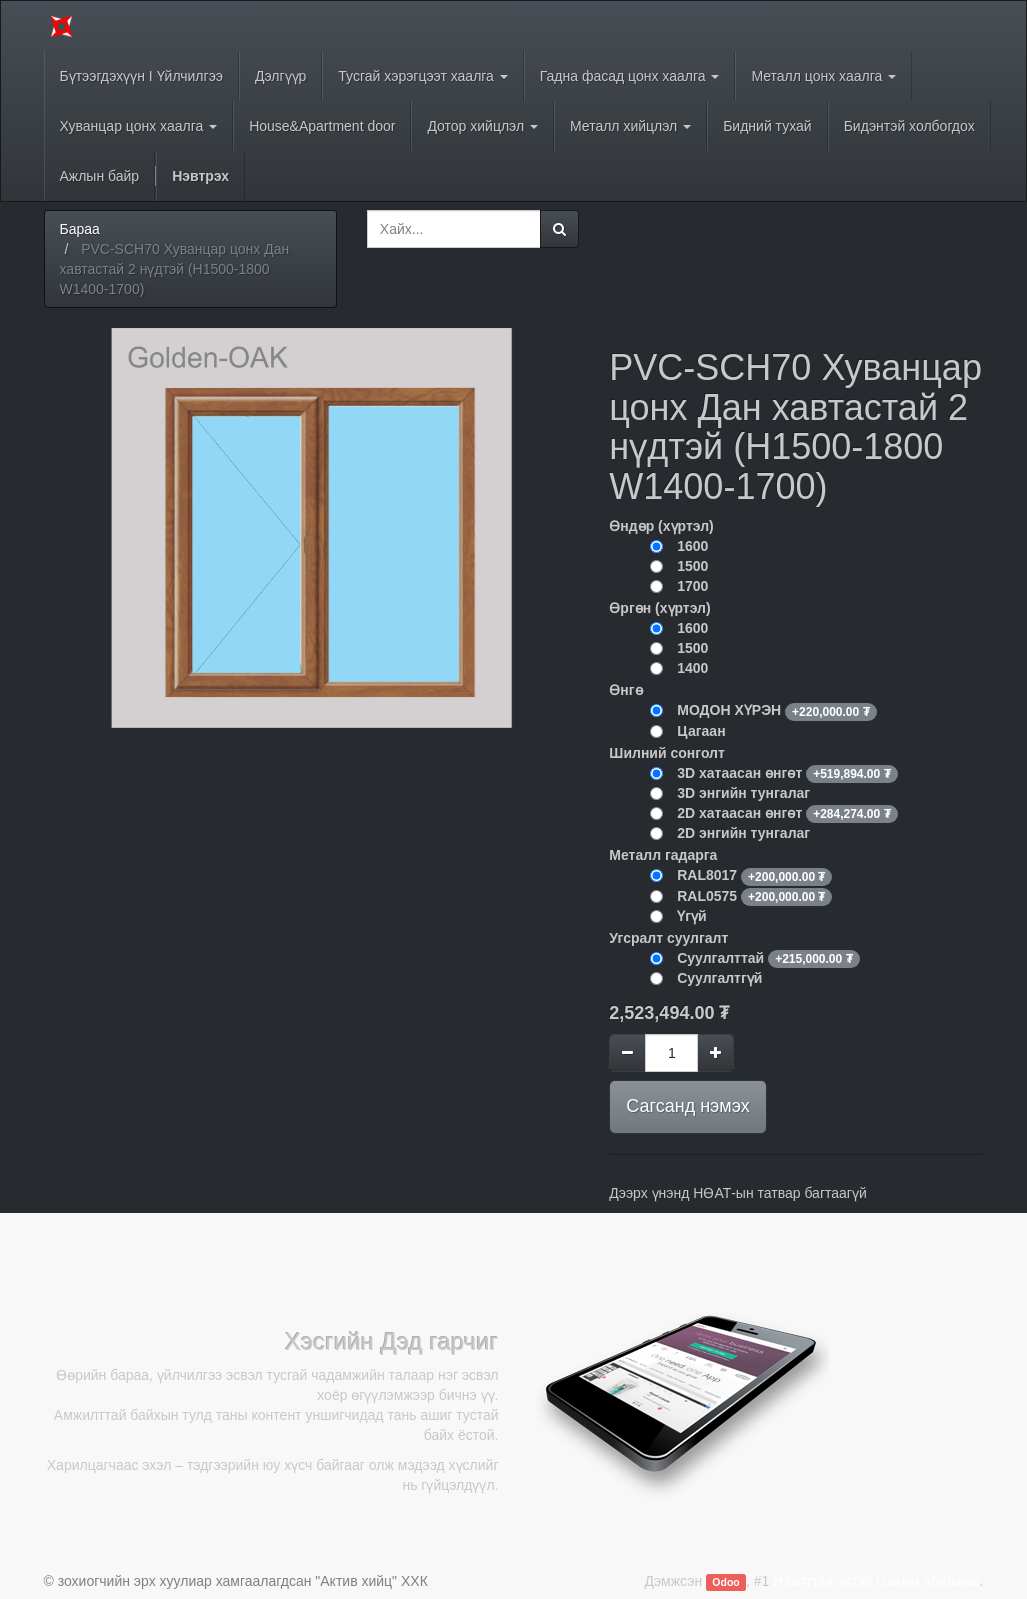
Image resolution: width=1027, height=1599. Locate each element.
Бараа (80, 229)
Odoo (725, 1582)
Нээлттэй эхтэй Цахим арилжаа (876, 1581)
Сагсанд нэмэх (687, 1106)
